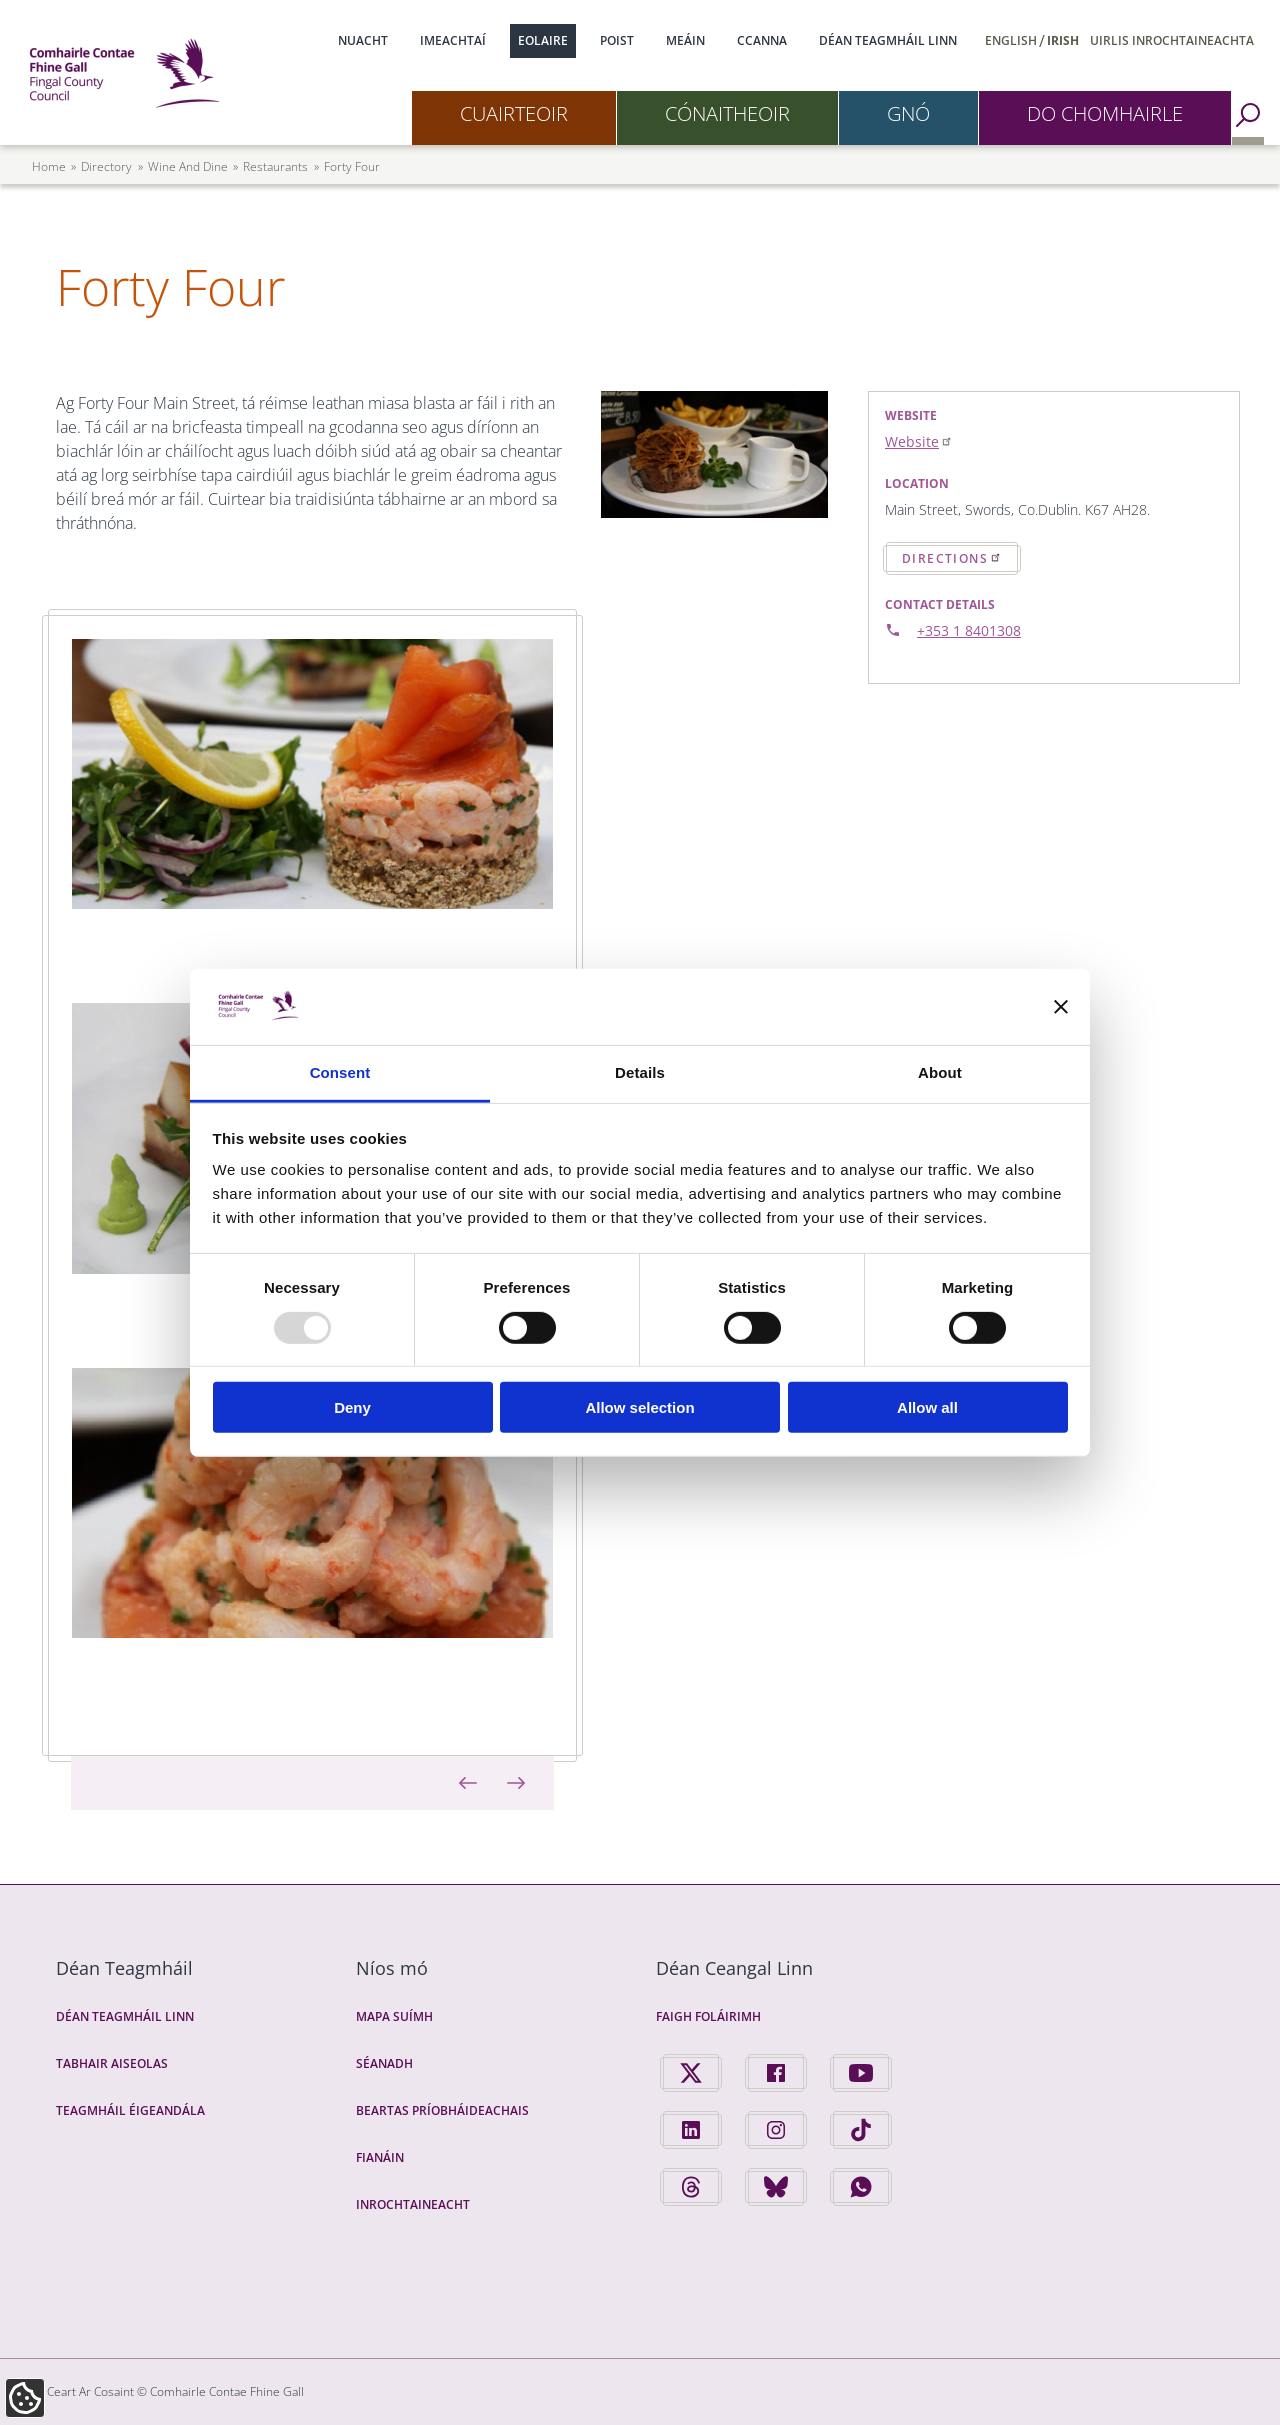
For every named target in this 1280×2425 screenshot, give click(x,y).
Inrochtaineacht (413, 2204)
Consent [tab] (340, 1072)
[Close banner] (1061, 1007)
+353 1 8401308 (969, 630)
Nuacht (363, 40)
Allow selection (639, 1407)
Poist (617, 40)
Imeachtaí (453, 40)
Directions (952, 558)
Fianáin (380, 2157)
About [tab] (940, 1072)
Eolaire (543, 40)
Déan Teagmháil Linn (888, 40)
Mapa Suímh (394, 2016)
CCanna (762, 40)
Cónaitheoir (727, 113)
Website (919, 441)
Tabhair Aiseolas (112, 2063)
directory (106, 166)
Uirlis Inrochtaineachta (1172, 40)
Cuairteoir (514, 113)
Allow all (927, 1407)
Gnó (908, 113)
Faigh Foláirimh (708, 2016)
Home (49, 166)
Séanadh (384, 2063)
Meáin (685, 40)
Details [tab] (640, 1072)
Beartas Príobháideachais (442, 2110)
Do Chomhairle (1105, 113)
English (1011, 40)
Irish (1063, 40)
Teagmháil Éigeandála (130, 2110)
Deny (352, 1407)
